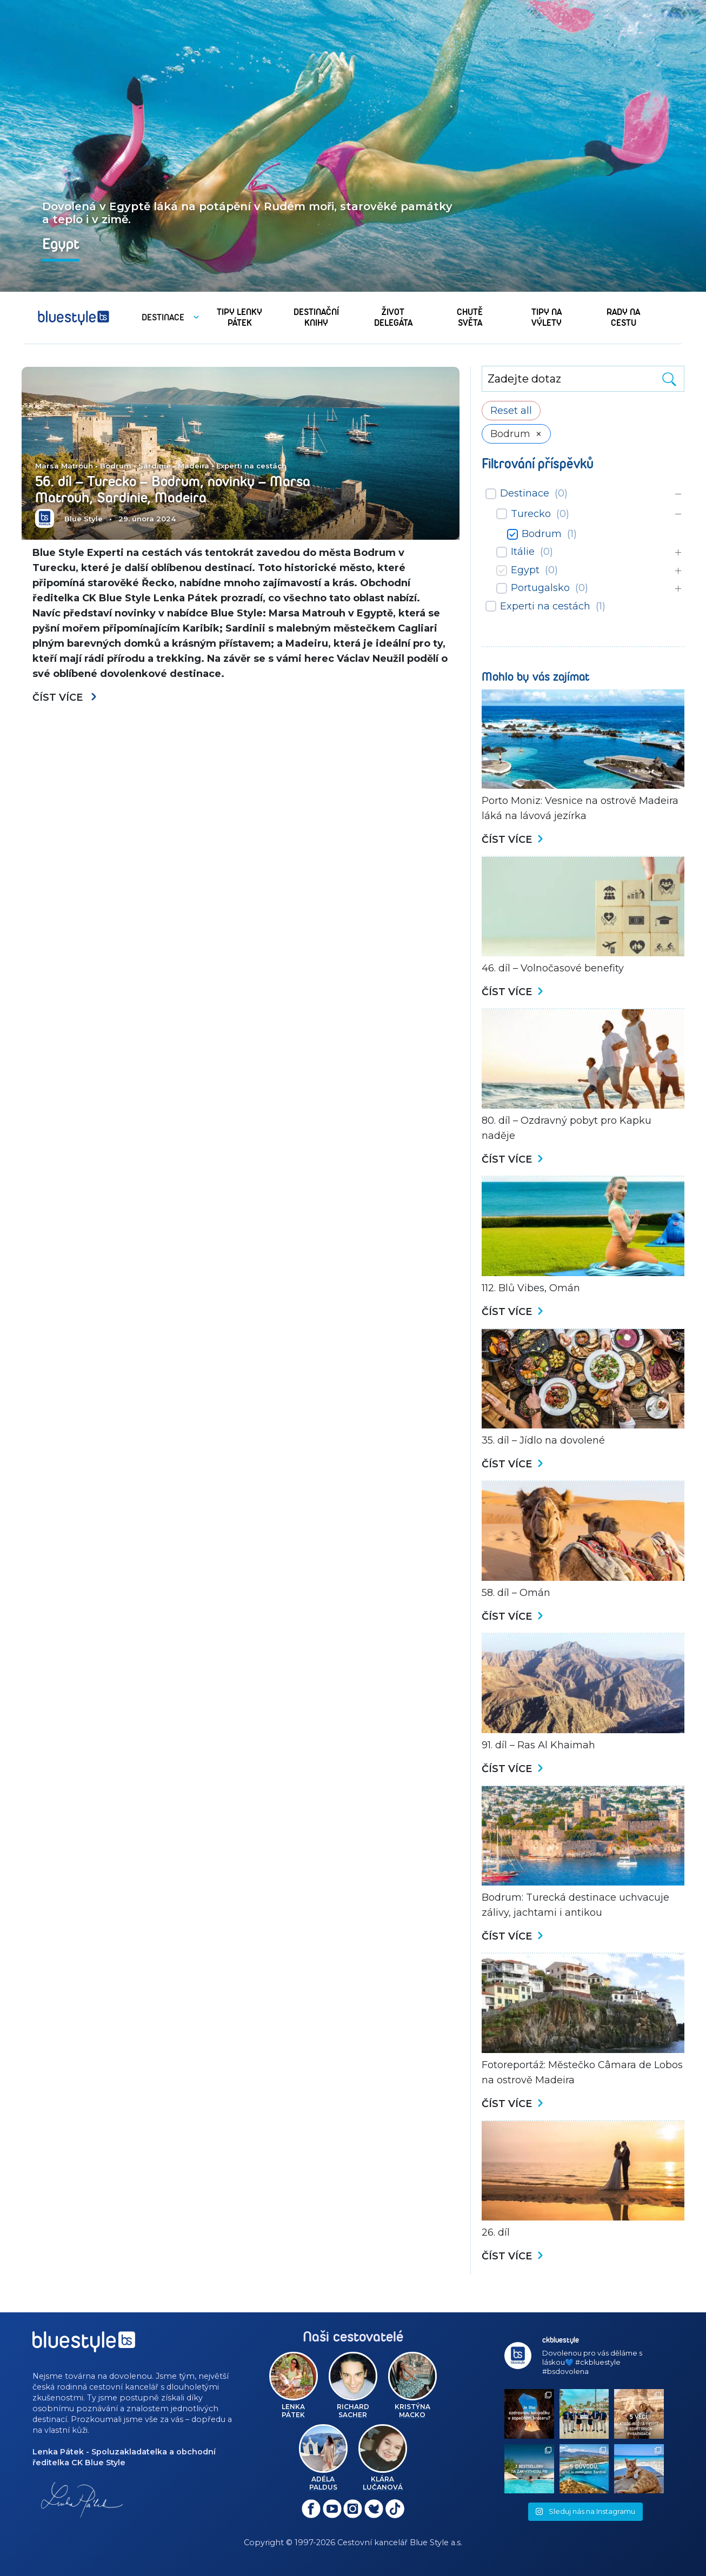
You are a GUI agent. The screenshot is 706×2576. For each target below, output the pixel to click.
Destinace (524, 493)
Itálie (523, 552)
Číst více (65, 697)
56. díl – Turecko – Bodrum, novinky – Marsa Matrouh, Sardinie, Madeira (172, 489)
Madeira (193, 465)
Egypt (525, 570)
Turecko (531, 514)
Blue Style (83, 518)
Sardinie (154, 465)
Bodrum (115, 465)
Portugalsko (540, 588)
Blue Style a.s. (436, 2542)
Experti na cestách (251, 465)
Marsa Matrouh (64, 465)
